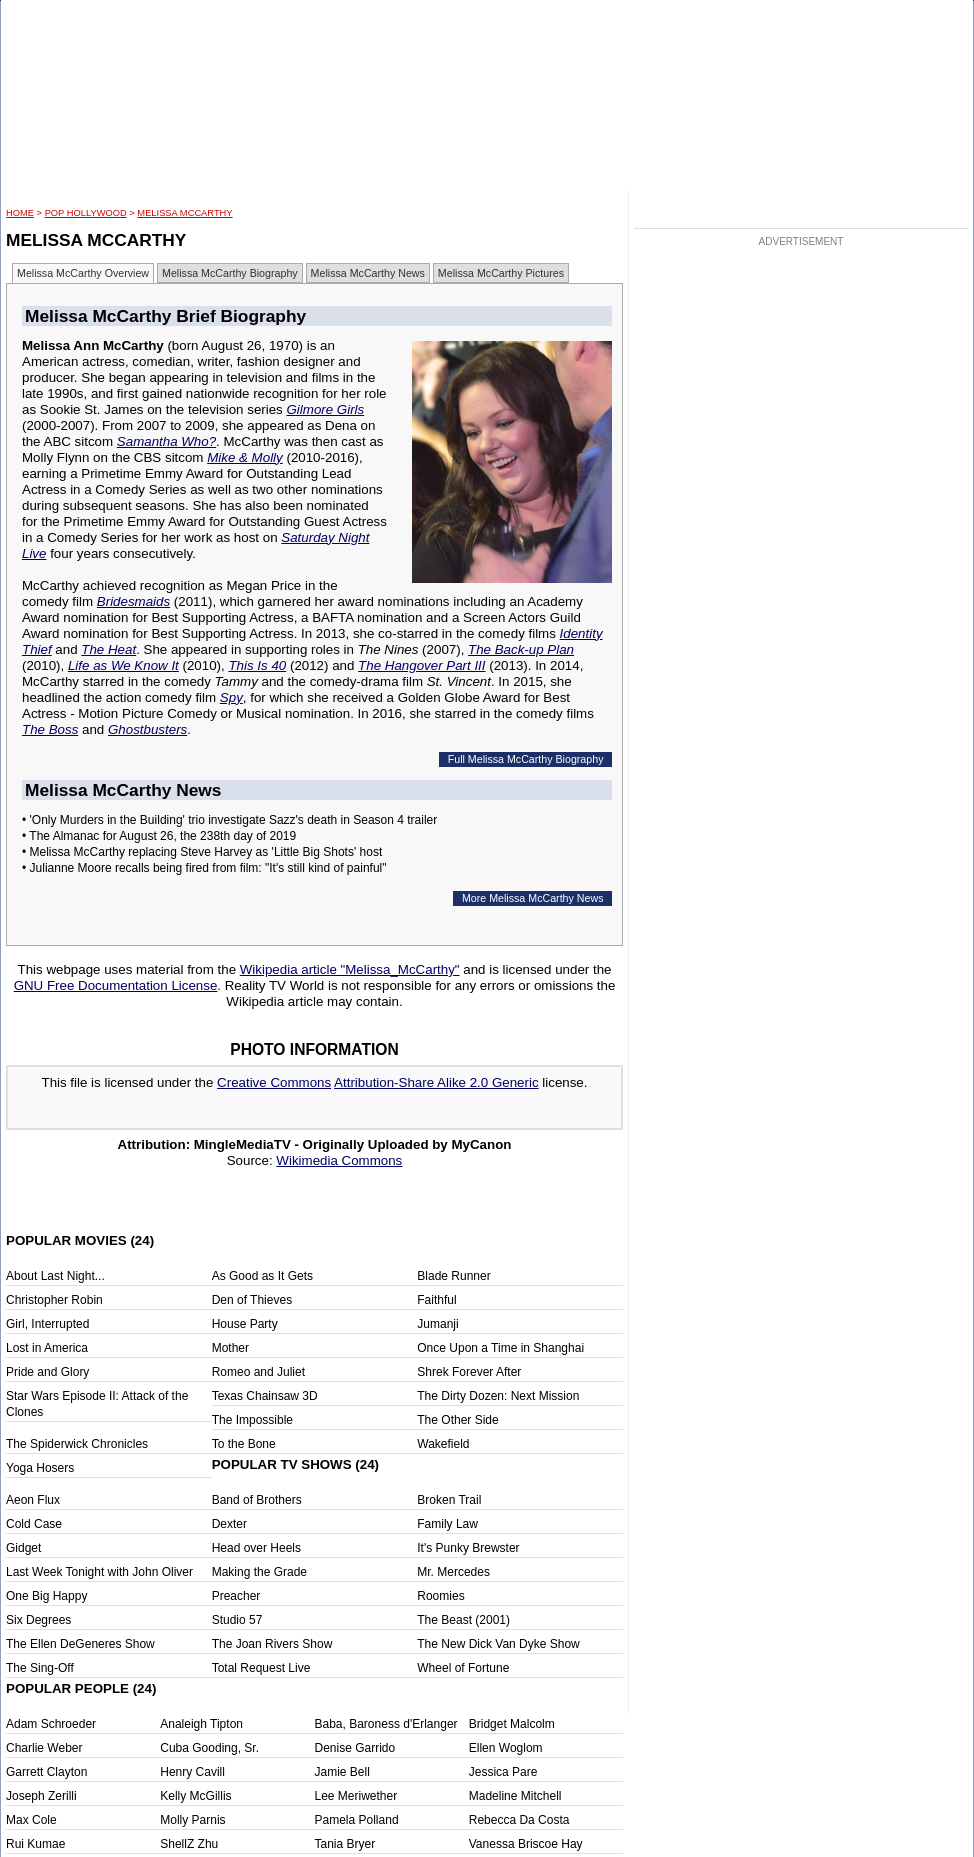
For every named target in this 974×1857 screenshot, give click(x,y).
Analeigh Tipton (201, 1724)
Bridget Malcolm (512, 1724)
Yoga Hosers (40, 1468)
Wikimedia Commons (339, 1160)
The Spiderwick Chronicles (77, 1444)
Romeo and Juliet (258, 1372)
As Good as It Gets (262, 1276)
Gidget (23, 1548)
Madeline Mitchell (515, 1796)
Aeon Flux (33, 1500)
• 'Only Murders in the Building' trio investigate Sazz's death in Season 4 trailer (229, 820)
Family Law (447, 1524)
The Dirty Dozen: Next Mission (498, 1396)
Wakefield (443, 1444)
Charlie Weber (44, 1748)
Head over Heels (256, 1548)
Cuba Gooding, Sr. (209, 1748)
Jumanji (437, 1324)
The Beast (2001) (463, 1620)
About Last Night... (55, 1276)
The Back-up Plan (521, 649)
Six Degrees (38, 1620)
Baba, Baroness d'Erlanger (386, 1724)
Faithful (436, 1300)
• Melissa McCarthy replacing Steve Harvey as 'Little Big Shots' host (202, 852)
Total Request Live (261, 1668)
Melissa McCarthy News (368, 273)
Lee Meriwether (356, 1796)
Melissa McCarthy (184, 213)
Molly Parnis (192, 1820)
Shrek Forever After (469, 1372)
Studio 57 (237, 1620)
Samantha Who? (166, 441)
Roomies (440, 1596)
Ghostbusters (147, 729)
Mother (230, 1348)
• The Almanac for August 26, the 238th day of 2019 (159, 836)
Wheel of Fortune (463, 1668)
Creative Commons (274, 1082)
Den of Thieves (252, 1300)
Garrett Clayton (46, 1772)
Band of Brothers (257, 1500)
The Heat (108, 649)
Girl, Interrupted (47, 1324)
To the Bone (244, 1444)
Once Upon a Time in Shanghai (500, 1348)
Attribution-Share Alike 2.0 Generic (436, 1082)
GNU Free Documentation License (116, 985)
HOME (20, 213)
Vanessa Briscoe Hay (526, 1844)
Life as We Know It (123, 665)
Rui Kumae (35, 1844)
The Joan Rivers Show (272, 1644)
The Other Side (457, 1420)
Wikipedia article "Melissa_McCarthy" (350, 969)
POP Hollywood (86, 213)
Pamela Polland (357, 1820)
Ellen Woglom (506, 1748)
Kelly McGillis (195, 1796)
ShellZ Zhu (189, 1844)
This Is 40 (257, 665)
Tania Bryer (345, 1844)
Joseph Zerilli (41, 1796)
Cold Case (34, 1524)
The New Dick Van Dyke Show (498, 1644)
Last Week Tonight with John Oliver (99, 1572)
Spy (231, 697)
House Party (245, 1324)
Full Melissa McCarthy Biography (526, 759)
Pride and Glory (47, 1372)
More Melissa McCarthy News (533, 898)
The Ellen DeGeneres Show (80, 1644)
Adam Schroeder (51, 1724)
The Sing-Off (40, 1668)
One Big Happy (46, 1596)
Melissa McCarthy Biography (230, 273)
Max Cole (31, 1820)
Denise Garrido (355, 1748)
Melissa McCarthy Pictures (501, 273)
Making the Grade (259, 1572)
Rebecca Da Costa (519, 1820)
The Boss (50, 729)
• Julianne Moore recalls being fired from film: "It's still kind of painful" (204, 868)
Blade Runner (453, 1276)
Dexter (229, 1524)
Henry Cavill (192, 1772)
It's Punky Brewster (468, 1548)
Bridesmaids (133, 601)
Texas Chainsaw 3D (265, 1396)
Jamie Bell (342, 1772)
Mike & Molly (245, 457)
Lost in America (47, 1348)
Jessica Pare (503, 1772)
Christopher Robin (54, 1300)
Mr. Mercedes (453, 1572)
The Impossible (252, 1420)
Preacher (236, 1596)
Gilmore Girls (325, 409)
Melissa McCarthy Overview (83, 273)
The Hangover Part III (421, 665)
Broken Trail (449, 1500)
